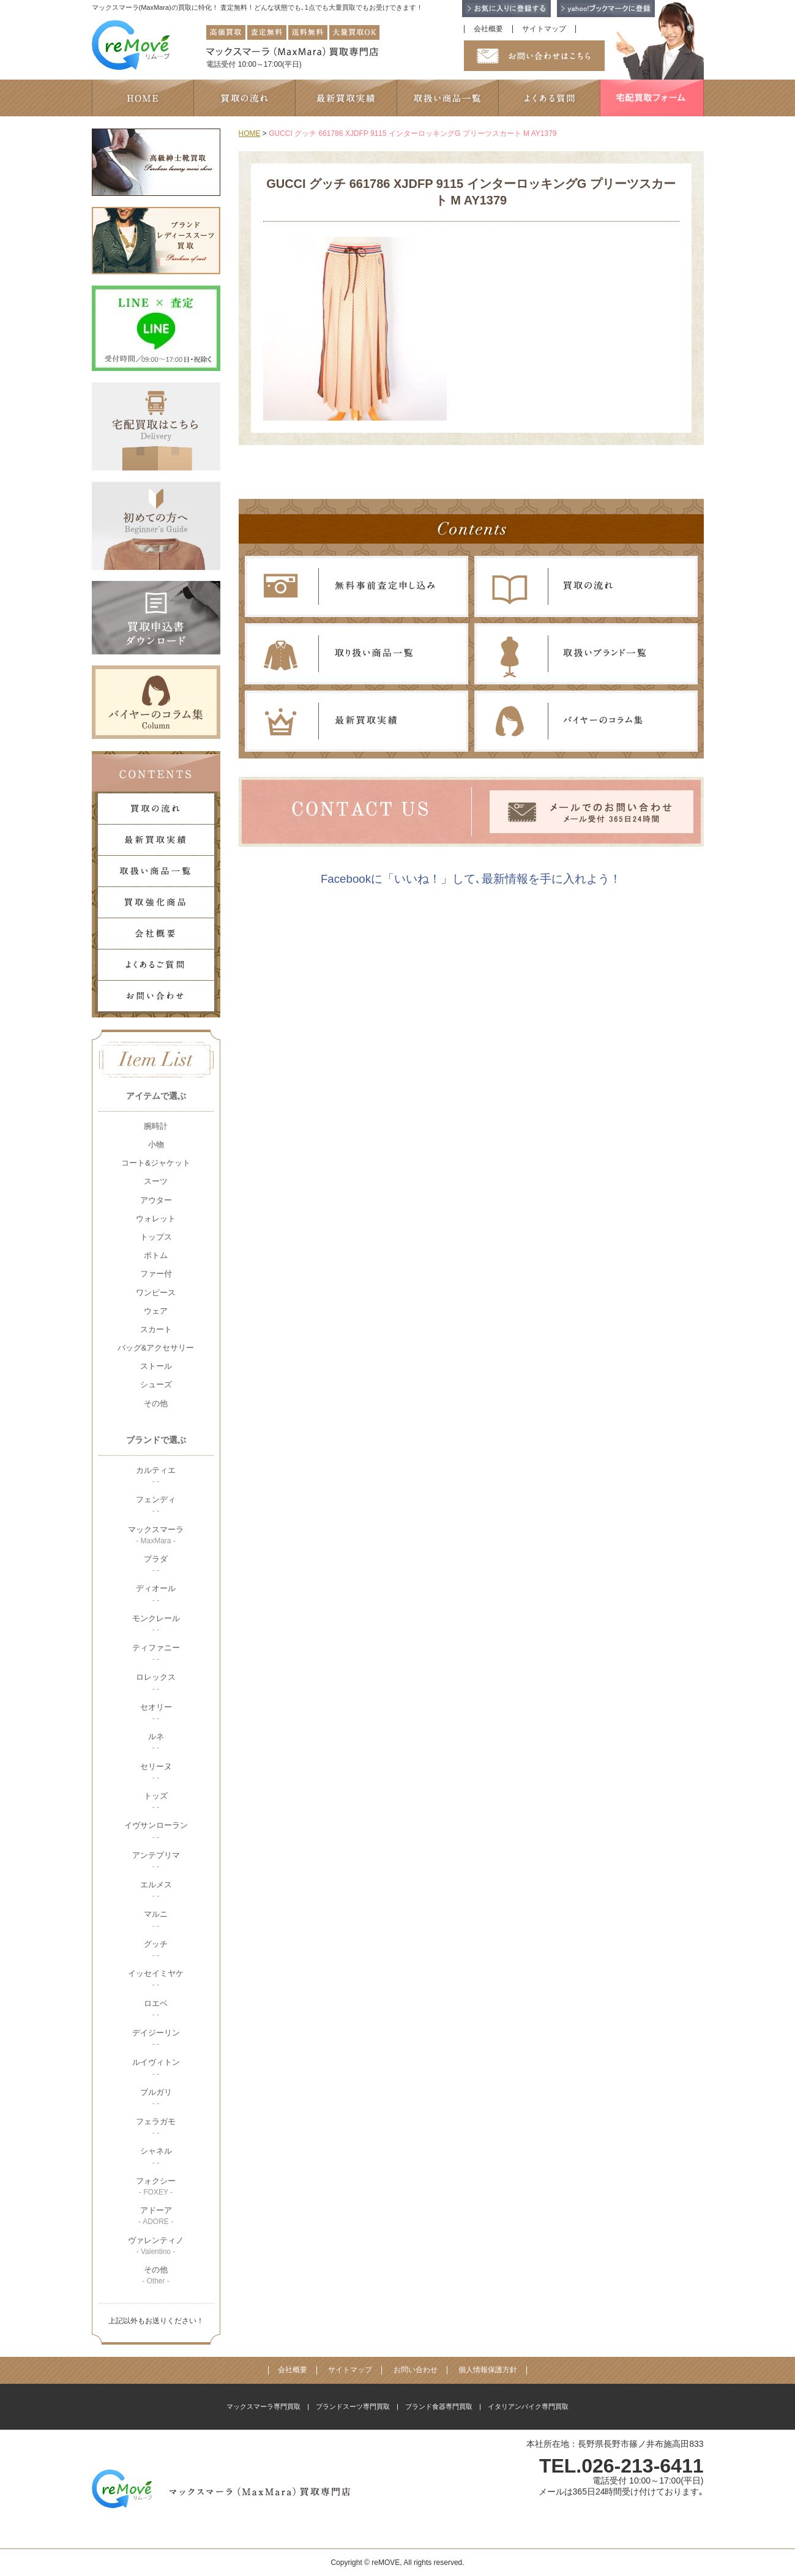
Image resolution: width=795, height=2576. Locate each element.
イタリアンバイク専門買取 (528, 2406)
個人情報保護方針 (487, 2370)
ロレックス (156, 1682)
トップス (156, 1236)
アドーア (155, 2216)
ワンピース (156, 1292)
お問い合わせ (416, 2370)
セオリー (156, 1712)
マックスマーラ (156, 1535)
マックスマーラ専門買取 (263, 2406)
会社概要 (488, 29)
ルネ (156, 1742)
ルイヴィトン (156, 2067)
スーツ (156, 1181)
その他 (156, 1403)
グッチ (156, 1949)
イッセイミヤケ (156, 1979)
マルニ (156, 1919)
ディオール (156, 1594)
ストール (156, 1366)
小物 (156, 1144)
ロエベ (156, 2009)
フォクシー (156, 2186)
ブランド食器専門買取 (438, 2406)
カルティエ (156, 1476)
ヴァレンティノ (156, 2246)
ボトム (156, 1255)
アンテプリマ (156, 1861)
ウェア (156, 1311)
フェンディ (156, 1505)
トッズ (156, 1801)
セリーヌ (156, 1772)
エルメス (156, 1890)
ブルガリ (156, 2097)
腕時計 (156, 1126)
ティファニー (156, 1653)
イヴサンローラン (156, 1831)
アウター (156, 1200)
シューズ (156, 1384)
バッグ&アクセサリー (156, 1347)
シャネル (156, 2156)
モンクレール (156, 1624)
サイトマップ (544, 29)
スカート (156, 1329)
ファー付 (156, 1273)
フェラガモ (156, 2127)
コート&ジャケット (155, 1162)
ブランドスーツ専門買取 (353, 2406)
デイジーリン (156, 2038)
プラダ (156, 1564)
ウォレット (156, 1218)
